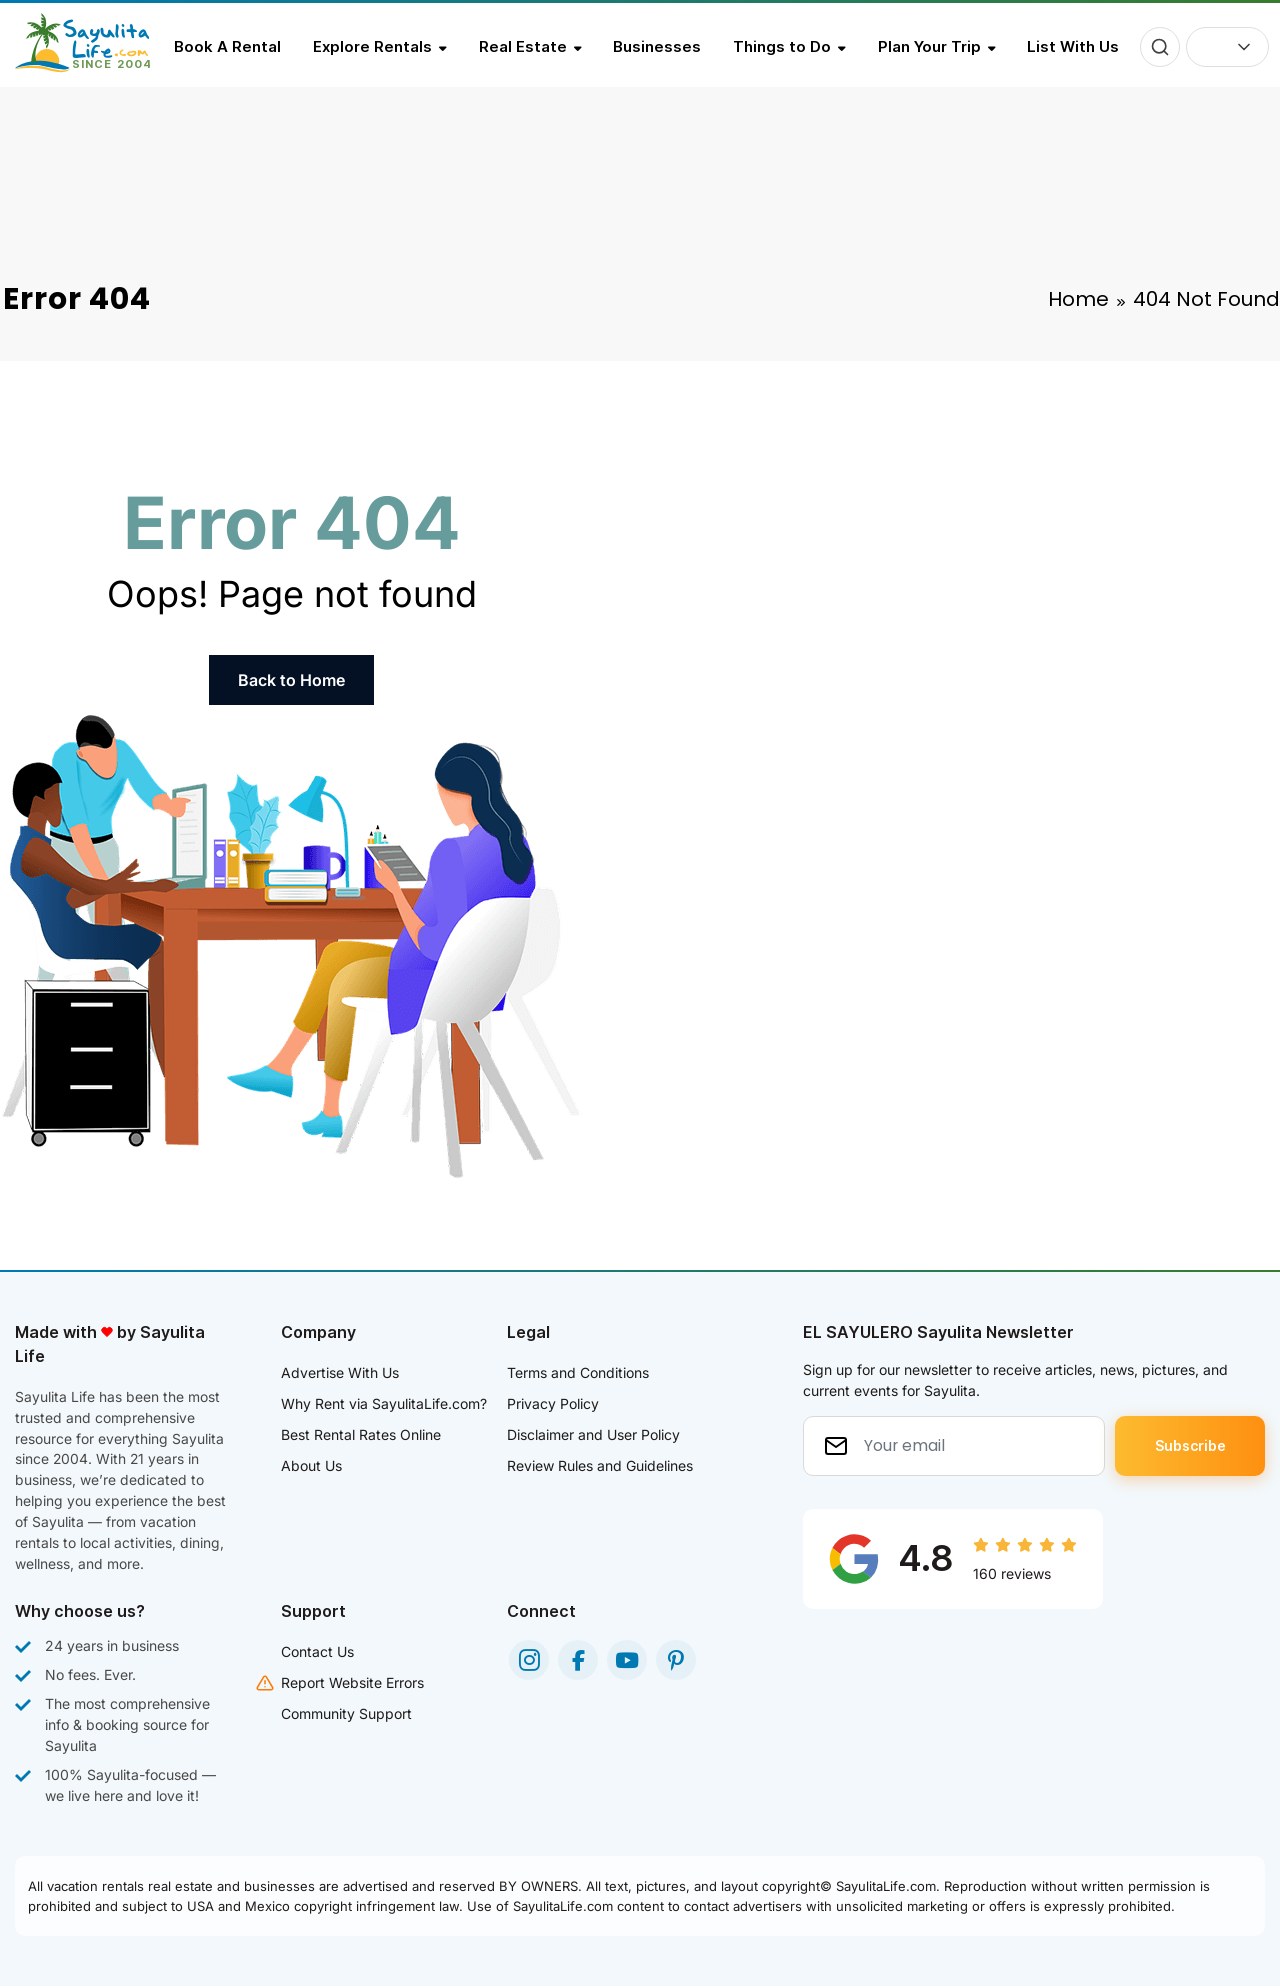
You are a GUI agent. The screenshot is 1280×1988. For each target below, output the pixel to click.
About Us (311, 1465)
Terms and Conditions (578, 1372)
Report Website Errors (352, 1685)
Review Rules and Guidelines (600, 1465)
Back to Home (291, 680)
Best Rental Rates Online (361, 1434)
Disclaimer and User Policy (593, 1434)
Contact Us (317, 1653)
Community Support (346, 1715)
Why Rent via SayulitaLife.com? (384, 1403)
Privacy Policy (553, 1403)
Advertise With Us (340, 1372)
